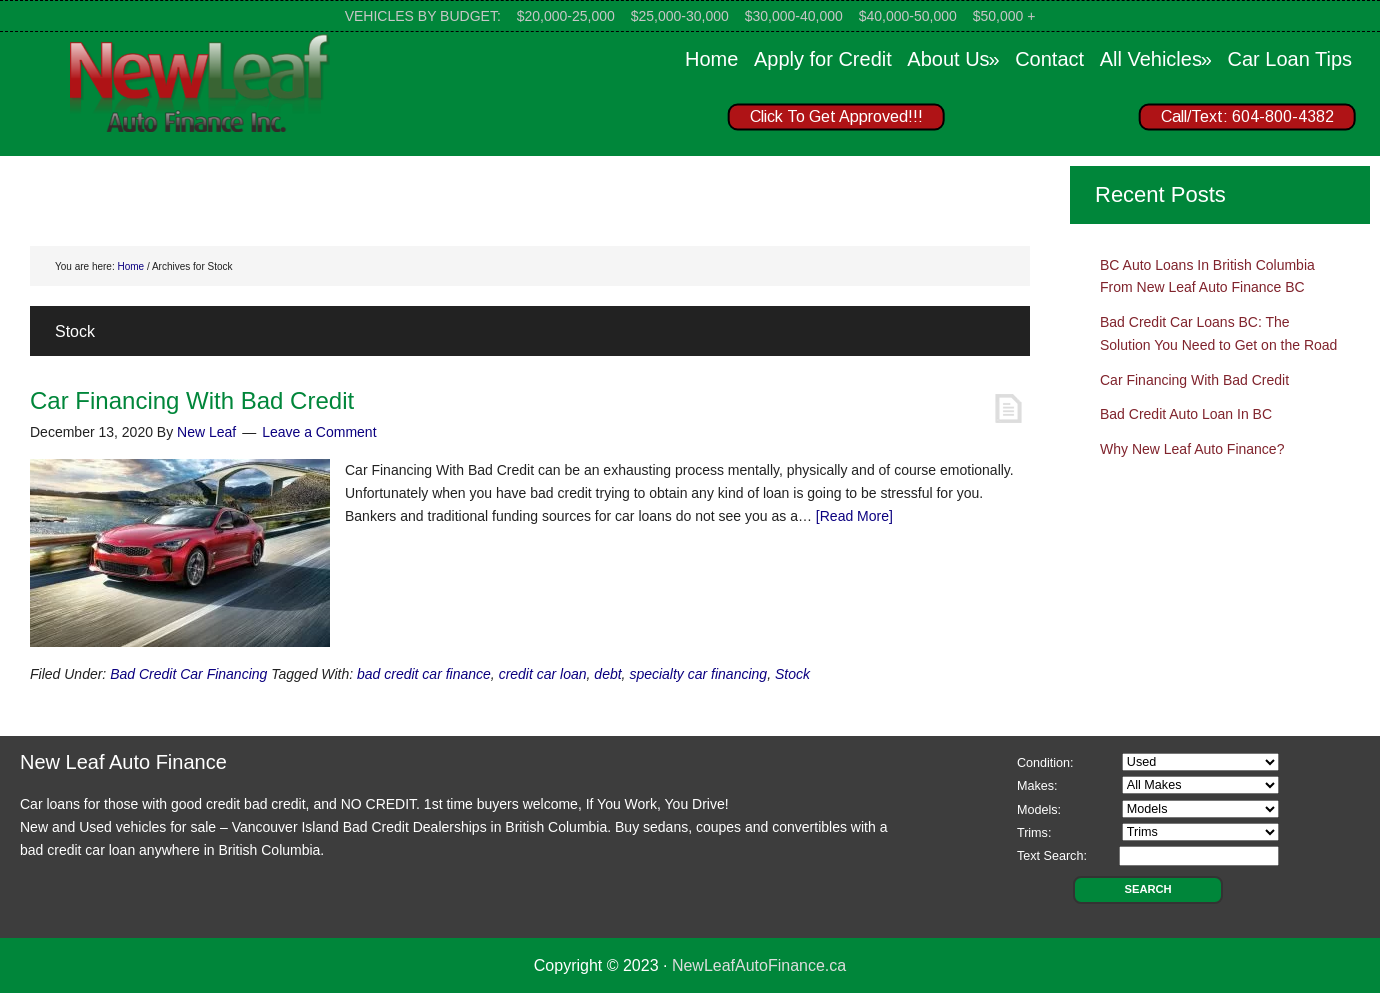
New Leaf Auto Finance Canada (200, 82)
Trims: (1034, 833)
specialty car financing (698, 674)
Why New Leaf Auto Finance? (1192, 449)
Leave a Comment (319, 432)
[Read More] (854, 516)
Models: (1039, 810)
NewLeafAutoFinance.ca (759, 965)
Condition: (1045, 763)
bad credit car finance (424, 674)
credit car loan (543, 674)
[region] (1030, 121)
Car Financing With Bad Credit (192, 400)
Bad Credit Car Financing (188, 674)
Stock (792, 674)
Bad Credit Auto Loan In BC (1186, 414)
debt (607, 674)
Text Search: (1052, 856)
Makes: (1037, 786)
